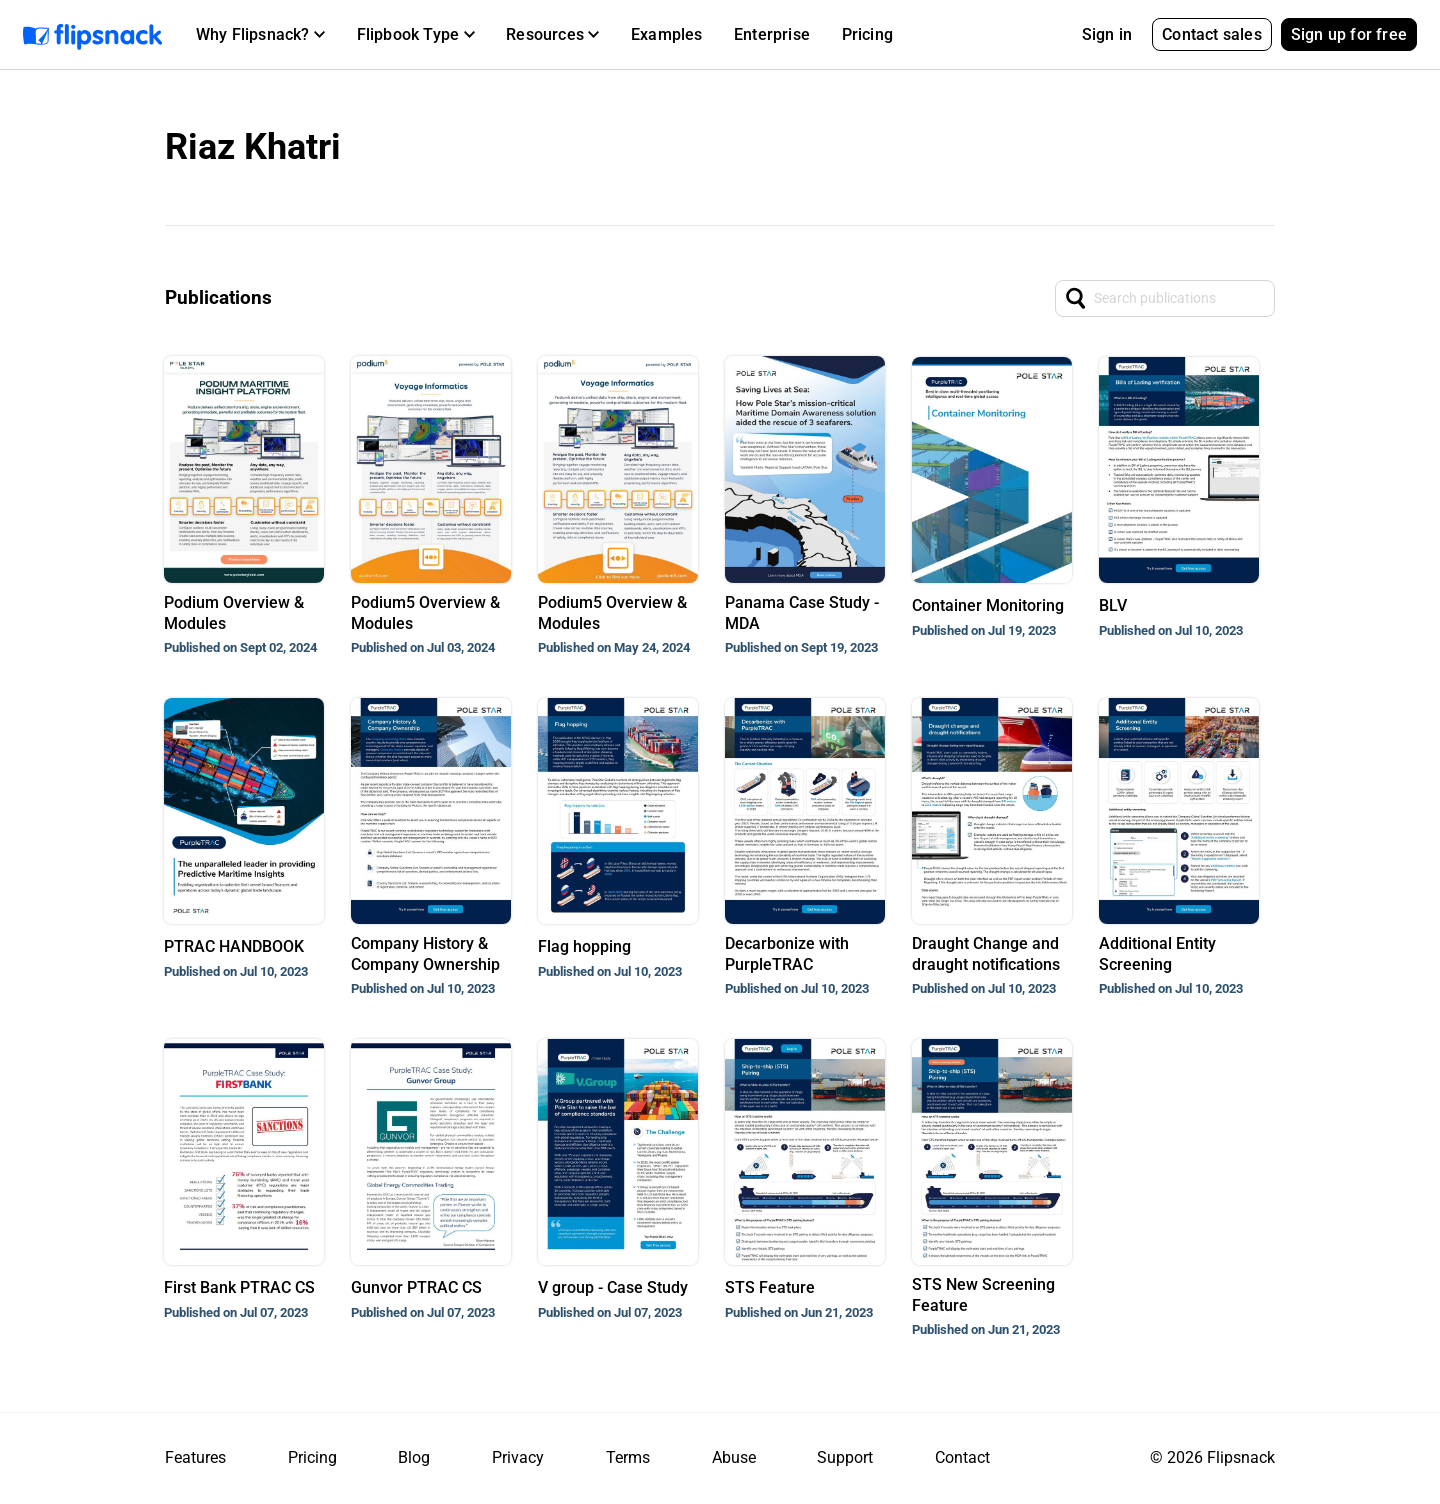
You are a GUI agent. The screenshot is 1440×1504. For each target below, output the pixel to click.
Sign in (1107, 34)
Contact (962, 1457)
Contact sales (1212, 34)
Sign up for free (1349, 34)
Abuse (734, 1457)
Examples (667, 34)
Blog (414, 1457)
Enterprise (772, 34)
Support (845, 1457)
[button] (260, 35)
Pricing (867, 34)
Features (195, 1457)
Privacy (518, 1457)
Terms (628, 1457)
